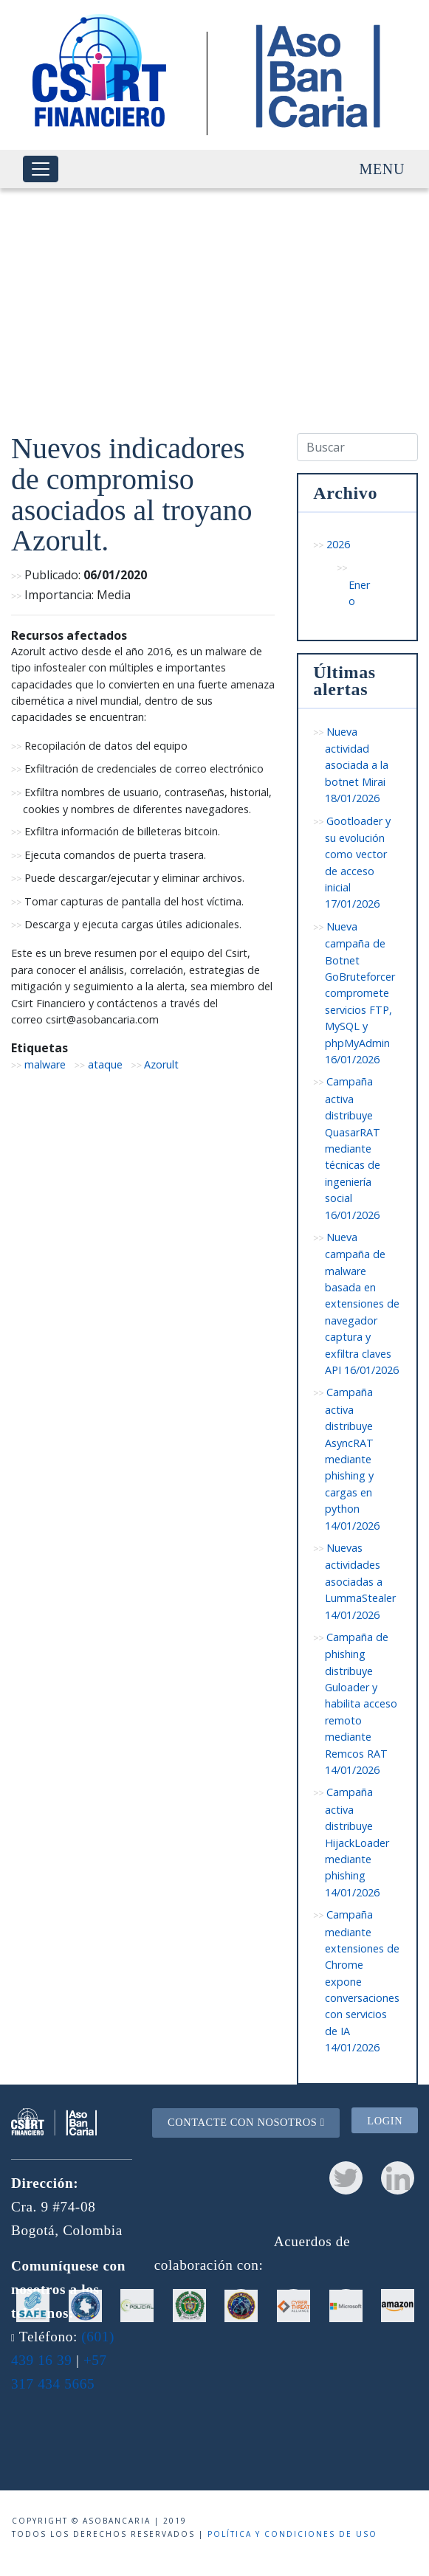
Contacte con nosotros (246, 2122)
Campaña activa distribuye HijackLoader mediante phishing (357, 1842)
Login (384, 2121)
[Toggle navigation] (40, 169)
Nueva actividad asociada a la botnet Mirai (356, 765)
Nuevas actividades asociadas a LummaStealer (360, 1581)
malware (45, 1064)
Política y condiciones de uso (292, 2534)
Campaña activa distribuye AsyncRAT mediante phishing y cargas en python (352, 1458)
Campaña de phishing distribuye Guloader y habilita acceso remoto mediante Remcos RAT (361, 1703)
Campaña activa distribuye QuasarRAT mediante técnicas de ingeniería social (352, 1147)
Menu (382, 169)
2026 (338, 544)
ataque (105, 1064)
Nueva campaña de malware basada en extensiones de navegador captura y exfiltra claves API (362, 1303)
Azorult (161, 1064)
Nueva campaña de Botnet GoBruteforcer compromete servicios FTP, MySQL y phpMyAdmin (360, 992)
